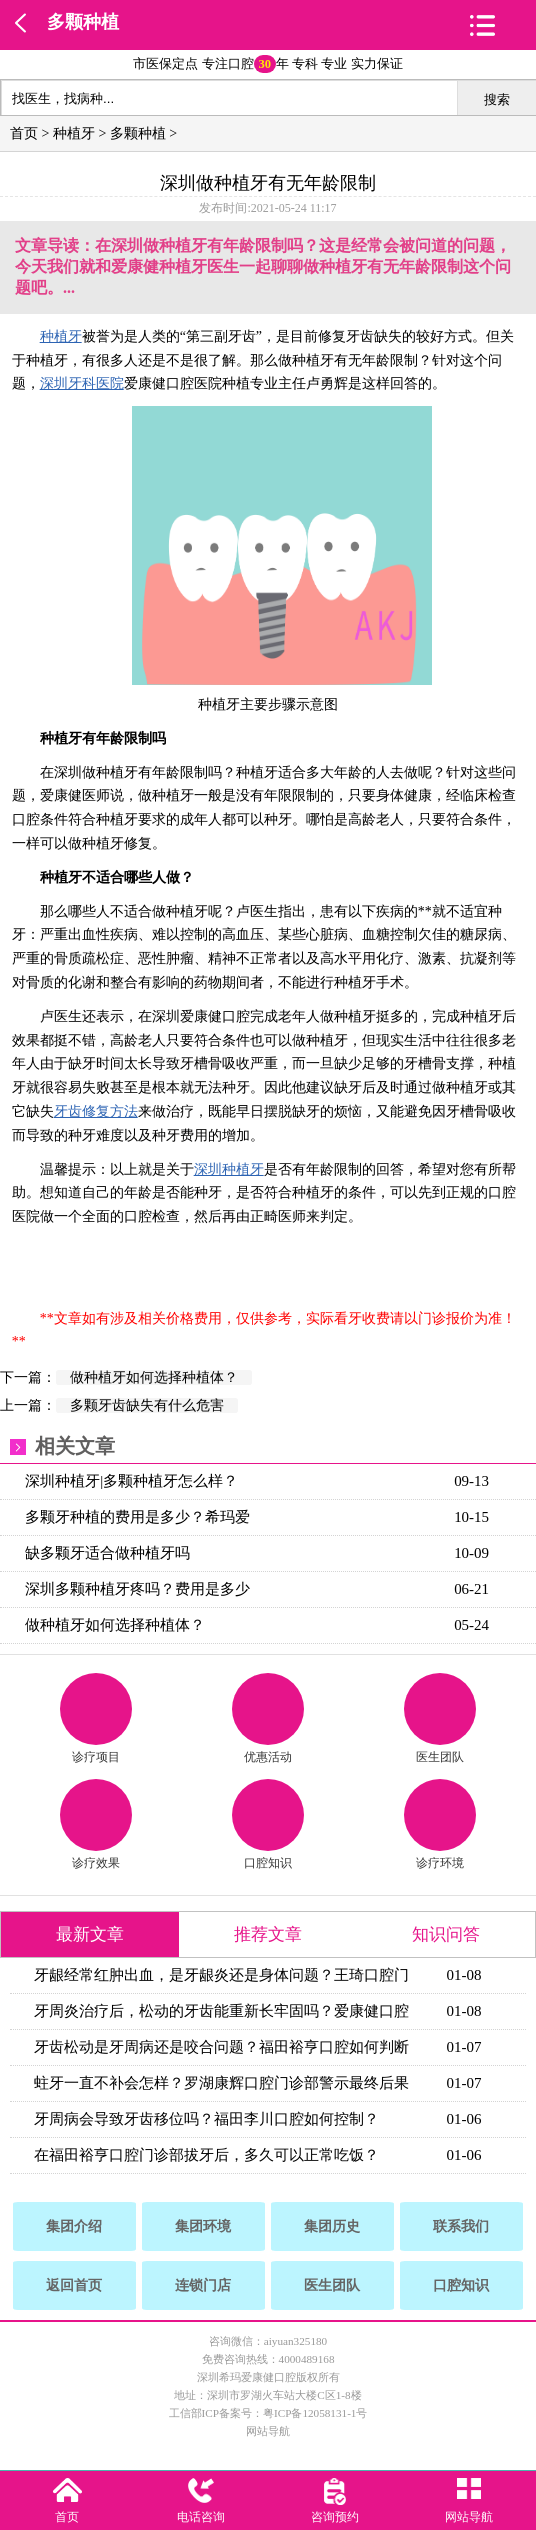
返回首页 (74, 2285)
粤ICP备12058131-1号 (315, 2413)
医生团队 (440, 1718)
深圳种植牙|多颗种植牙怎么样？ (131, 1481)
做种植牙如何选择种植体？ (154, 1377)
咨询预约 (335, 2517)
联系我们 (461, 2226)
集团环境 (203, 2226)
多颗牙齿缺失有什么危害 (147, 1405)
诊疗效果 (96, 1824)
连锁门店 (203, 2285)
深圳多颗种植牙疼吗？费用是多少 (137, 1589)
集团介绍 (74, 2226)
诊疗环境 (440, 1824)
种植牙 (74, 133)
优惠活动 (268, 1718)
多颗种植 (83, 22)
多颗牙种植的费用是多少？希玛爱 (137, 1517)
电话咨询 (201, 2517)
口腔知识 (268, 1824)
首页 (24, 133)
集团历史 (332, 2226)
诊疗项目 (96, 1718)
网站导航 (268, 2431)
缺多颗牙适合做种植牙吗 (107, 1553)
